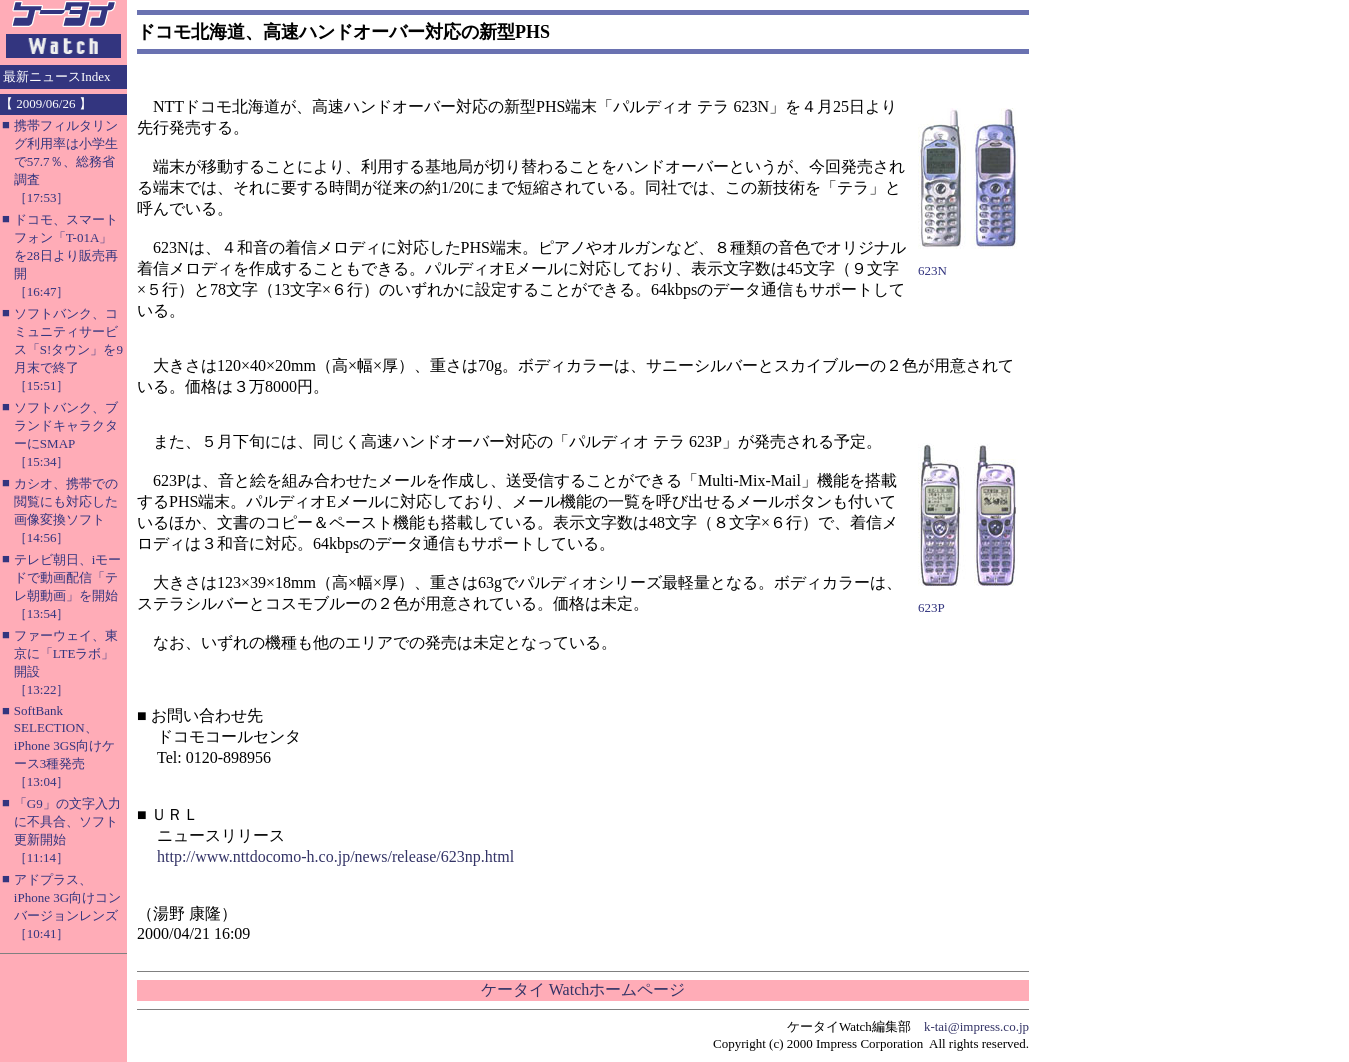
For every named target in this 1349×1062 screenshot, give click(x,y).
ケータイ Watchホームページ (583, 989)
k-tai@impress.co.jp (976, 1026)
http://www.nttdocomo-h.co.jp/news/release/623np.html (335, 856)
